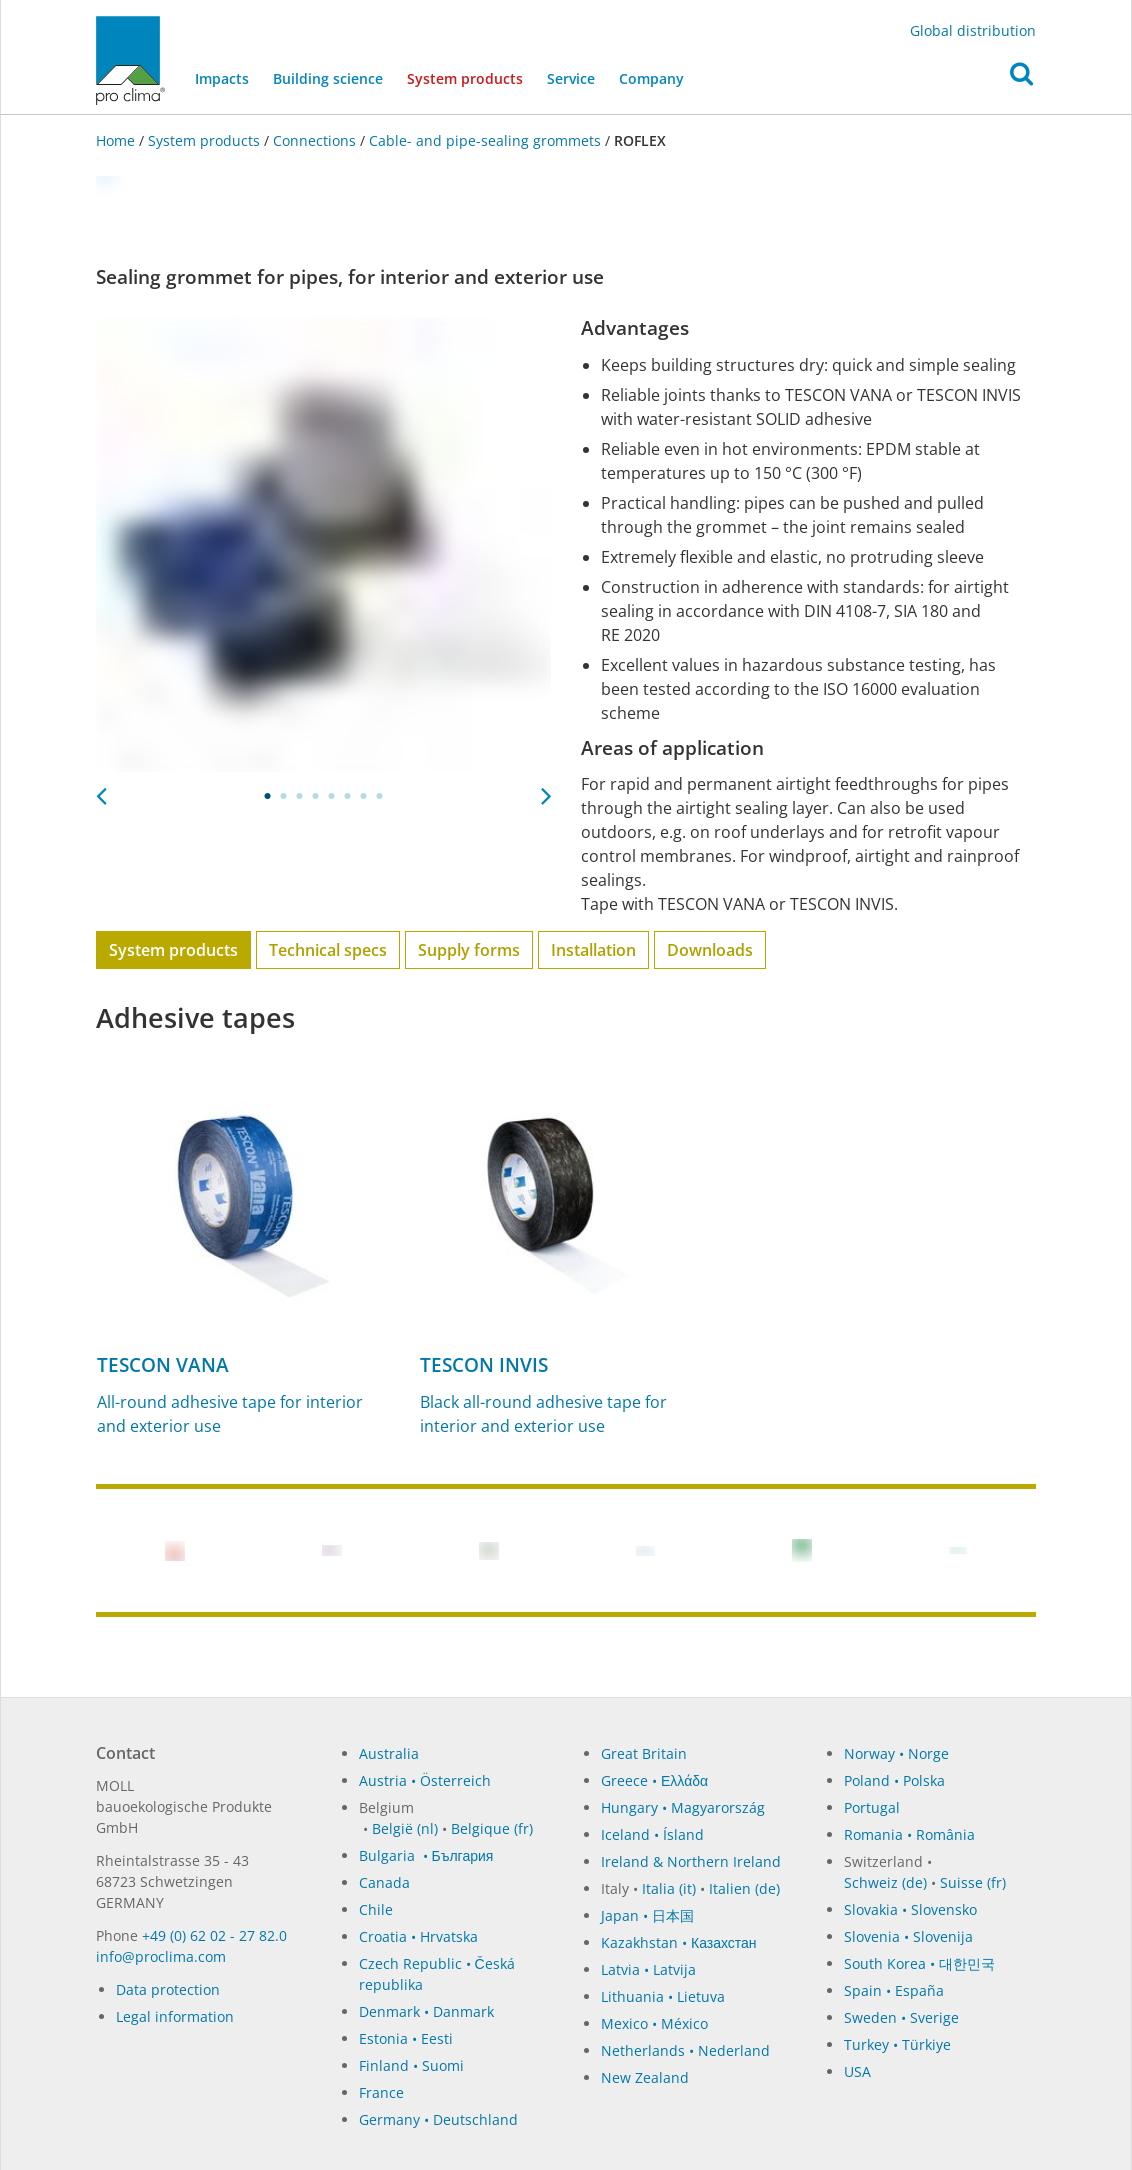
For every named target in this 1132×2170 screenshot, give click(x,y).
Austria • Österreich (425, 1780)
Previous (101, 790)
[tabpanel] (323, 544)
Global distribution (973, 30)
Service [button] (571, 78)
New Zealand (645, 2077)
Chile (376, 1909)
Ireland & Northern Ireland (691, 1861)
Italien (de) (744, 1888)
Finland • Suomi (411, 2065)
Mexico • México (654, 2023)
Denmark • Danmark (426, 2011)
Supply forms (469, 950)
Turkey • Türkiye (897, 2044)
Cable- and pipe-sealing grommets (485, 140)
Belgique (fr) (492, 1828)
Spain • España (894, 1990)
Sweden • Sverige (901, 2017)
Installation (593, 950)
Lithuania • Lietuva (663, 1996)
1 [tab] (268, 796)
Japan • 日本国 (647, 1915)
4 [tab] (316, 796)
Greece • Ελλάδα (654, 1780)
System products (471, 77)
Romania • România (909, 1834)
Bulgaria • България (426, 1855)
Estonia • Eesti (406, 2038)
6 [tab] (348, 796)
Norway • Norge (896, 1753)
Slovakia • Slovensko (910, 1909)
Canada (384, 1882)
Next (546, 790)
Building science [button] (328, 78)
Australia (389, 1753)
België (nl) (405, 1828)
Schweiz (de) (885, 1882)
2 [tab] (284, 796)
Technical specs (328, 950)
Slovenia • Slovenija (908, 1936)
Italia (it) (669, 1888)
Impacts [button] (222, 78)
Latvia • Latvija (648, 1969)
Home (117, 140)
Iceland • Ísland (652, 1834)
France (381, 2092)
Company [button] (651, 78)
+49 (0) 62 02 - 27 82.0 (214, 1935)
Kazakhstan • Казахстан (679, 1942)
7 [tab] (364, 796)
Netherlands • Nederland (685, 2050)
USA (857, 2071)
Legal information (175, 2016)
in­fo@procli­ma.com (161, 1956)
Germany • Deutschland (438, 2119)
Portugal (872, 1807)
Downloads (710, 950)
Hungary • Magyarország (683, 1807)
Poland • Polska (894, 1780)
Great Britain (644, 1753)
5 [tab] (332, 796)
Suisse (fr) (973, 1882)
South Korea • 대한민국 (919, 1963)
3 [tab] (300, 796)
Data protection (168, 1989)
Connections (314, 140)
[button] (1021, 79)
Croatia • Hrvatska (418, 1936)
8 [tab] (380, 796)
